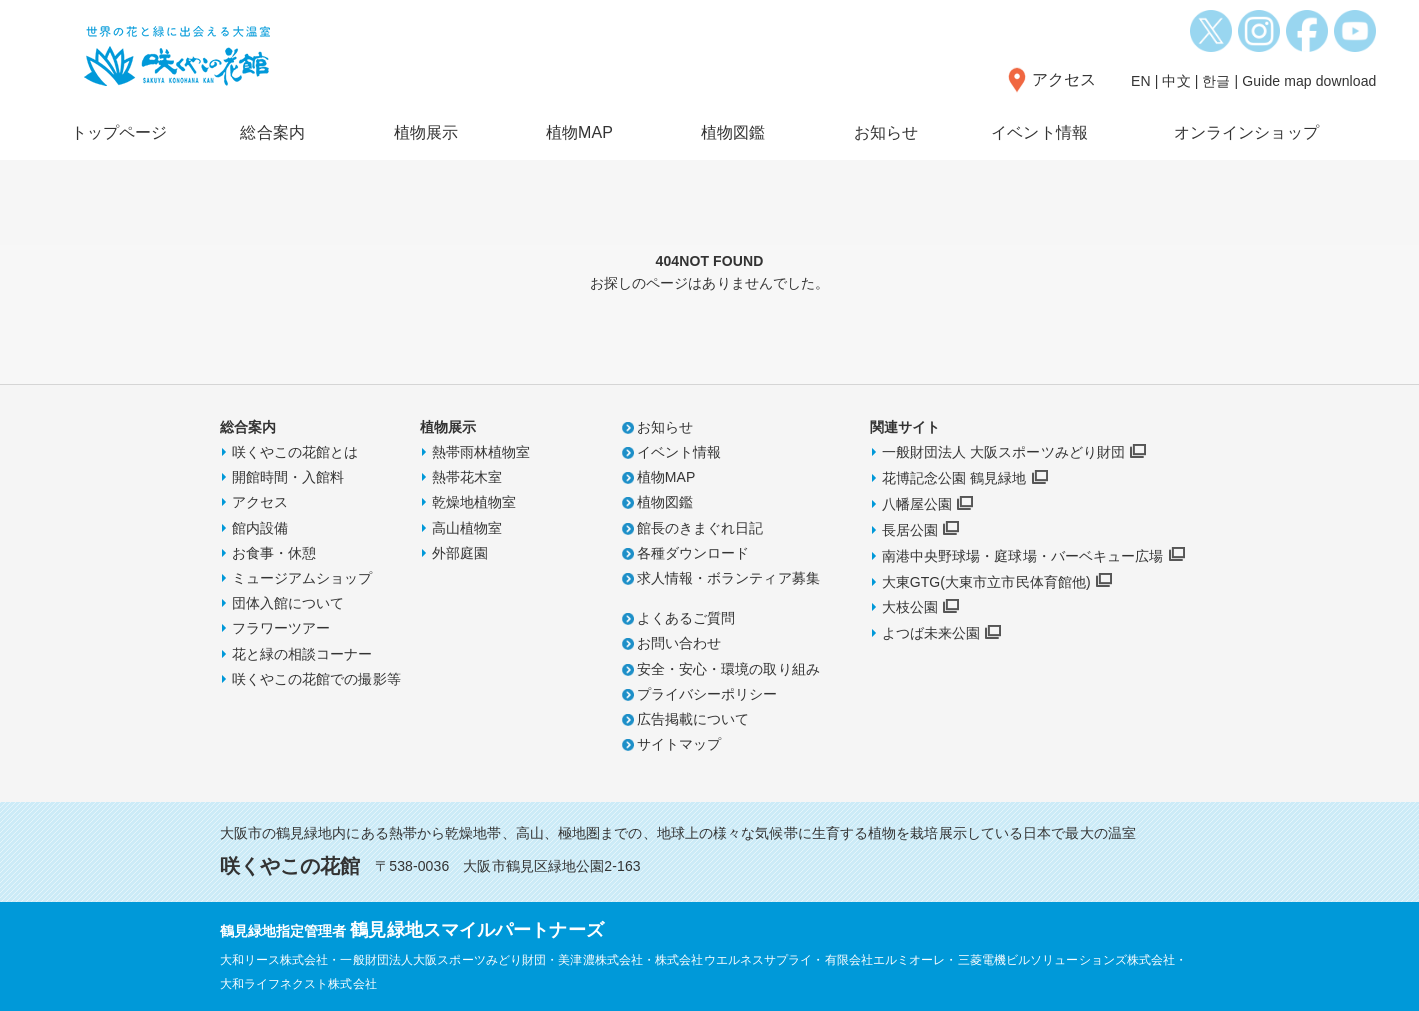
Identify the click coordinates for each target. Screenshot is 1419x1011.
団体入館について (288, 603)
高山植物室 (467, 528)
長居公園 (910, 530)
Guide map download (1309, 81)
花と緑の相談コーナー (302, 654)
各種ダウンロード (693, 553)
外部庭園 (460, 553)
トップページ (119, 132)
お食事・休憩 (274, 553)
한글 (1216, 81)
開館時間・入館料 (288, 477)
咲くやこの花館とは (295, 452)
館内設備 (260, 528)
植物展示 (426, 132)
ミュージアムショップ (302, 578)
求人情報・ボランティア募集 (728, 578)
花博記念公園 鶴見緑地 (954, 478)
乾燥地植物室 (474, 502)
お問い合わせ (679, 643)
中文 (1176, 81)
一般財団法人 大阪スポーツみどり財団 (1004, 452)
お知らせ (886, 132)
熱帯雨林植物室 (481, 452)
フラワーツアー (281, 628)
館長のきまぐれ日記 (700, 528)
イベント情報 (1039, 132)
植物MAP (579, 132)
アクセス (1064, 79)
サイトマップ (679, 744)
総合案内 (272, 132)
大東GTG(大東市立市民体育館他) (986, 582)
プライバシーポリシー (707, 694)
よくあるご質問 (686, 618)
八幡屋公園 (917, 504)
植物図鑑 (733, 132)
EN (1141, 81)
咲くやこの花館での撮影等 (316, 679)
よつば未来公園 (931, 633)
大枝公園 (910, 607)
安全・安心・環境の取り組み (728, 669)
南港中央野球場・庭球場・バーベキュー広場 (1023, 556)
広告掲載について (693, 719)
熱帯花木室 (467, 477)
